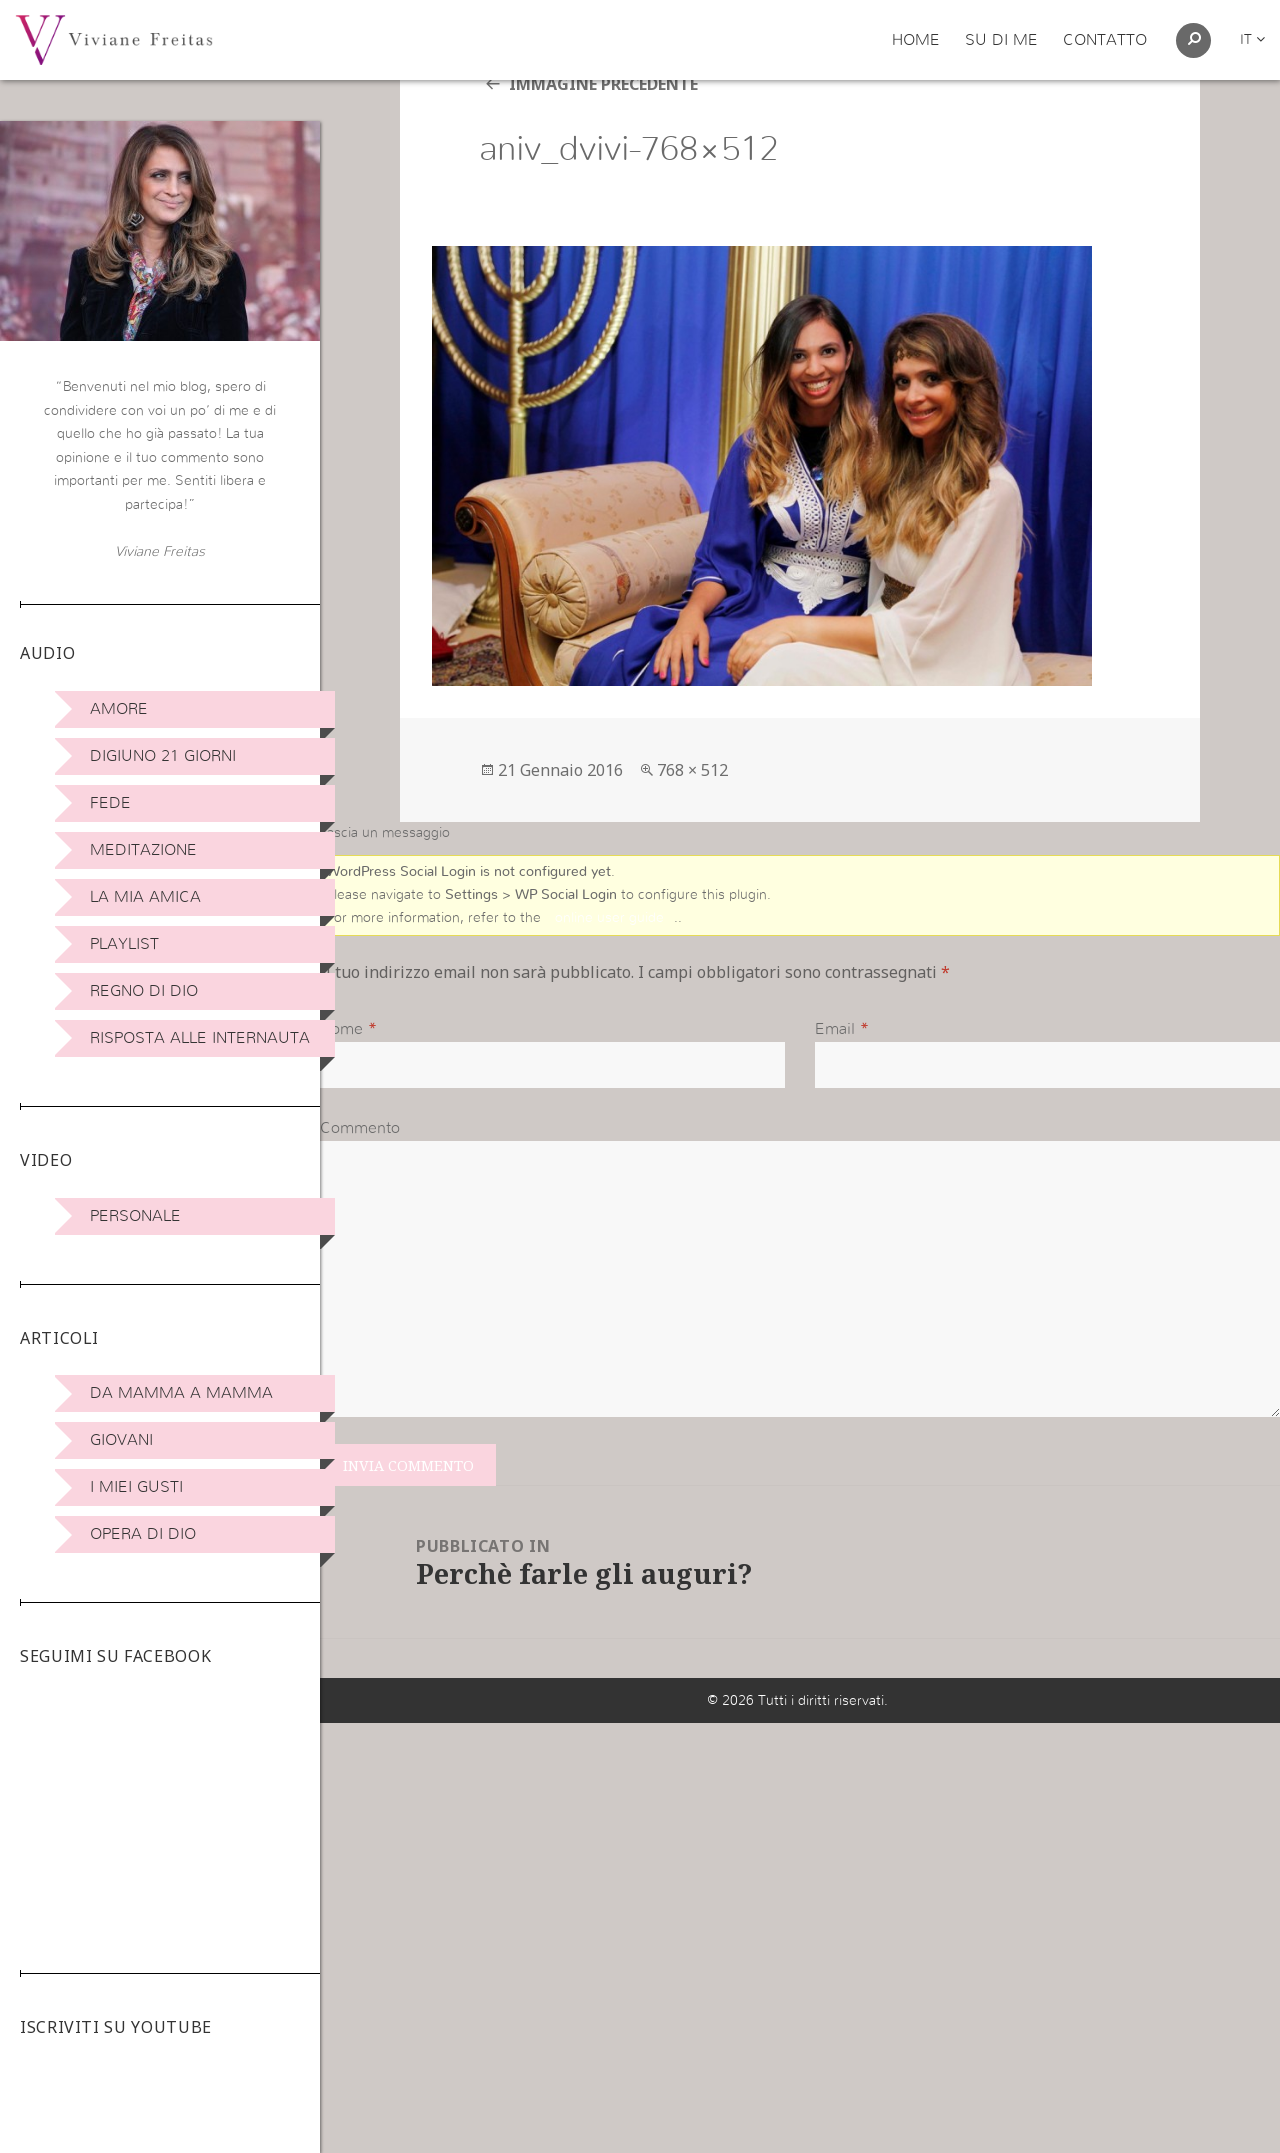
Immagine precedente (603, 133)
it (1252, 40)
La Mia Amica (145, 897)
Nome (341, 1080)
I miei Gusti (136, 1487)
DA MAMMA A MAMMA (181, 1393)
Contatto (1105, 40)
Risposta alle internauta (200, 1038)
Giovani (121, 1440)
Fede (110, 803)
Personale (135, 1216)
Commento (360, 1180)
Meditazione (143, 850)
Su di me (1001, 40)
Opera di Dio (143, 1534)
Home (916, 40)
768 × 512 (692, 819)
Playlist (124, 944)
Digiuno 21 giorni (163, 756)
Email (835, 1080)
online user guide (609, 969)
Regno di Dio (144, 991)
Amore (119, 709)
